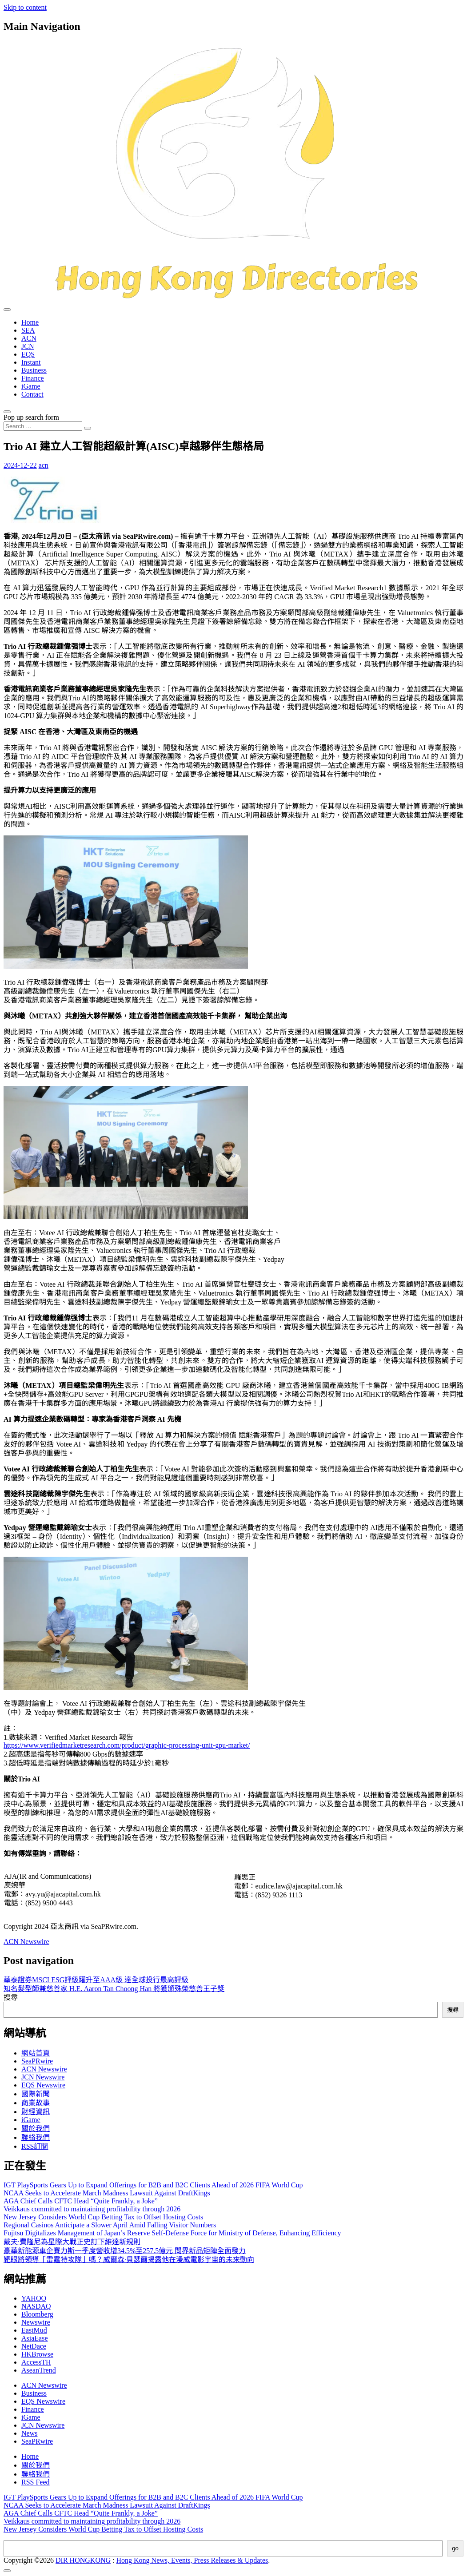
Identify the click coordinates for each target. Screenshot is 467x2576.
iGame (30, 386)
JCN (27, 346)
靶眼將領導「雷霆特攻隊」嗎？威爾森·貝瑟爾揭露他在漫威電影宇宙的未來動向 (129, 2259)
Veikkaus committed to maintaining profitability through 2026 (92, 2209)
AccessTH (36, 2362)
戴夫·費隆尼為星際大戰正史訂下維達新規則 (72, 2242)
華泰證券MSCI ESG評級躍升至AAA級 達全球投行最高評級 (96, 1980)
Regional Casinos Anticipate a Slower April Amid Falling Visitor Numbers (110, 2225)
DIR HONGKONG (83, 2560)
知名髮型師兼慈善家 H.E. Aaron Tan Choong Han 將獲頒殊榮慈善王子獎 (114, 1988)
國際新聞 (35, 2094)
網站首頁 (35, 2053)
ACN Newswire (26, 1941)
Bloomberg (37, 2314)
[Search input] (43, 426)
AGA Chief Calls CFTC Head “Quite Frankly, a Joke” (81, 2201)
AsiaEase (34, 2338)
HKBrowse (37, 2354)
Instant (31, 362)
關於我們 (35, 2128)
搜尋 (11, 1997)
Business (34, 370)
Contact (32, 394)
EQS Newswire (43, 2085)
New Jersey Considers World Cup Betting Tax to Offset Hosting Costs (103, 2217)
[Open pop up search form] (7, 411)
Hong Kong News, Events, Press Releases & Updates (192, 2560)
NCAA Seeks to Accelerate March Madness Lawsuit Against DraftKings (107, 2193)
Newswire (35, 2322)
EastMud (34, 2330)
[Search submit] (87, 428)
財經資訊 (35, 2111)
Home (30, 322)
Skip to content (25, 7)
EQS (28, 354)
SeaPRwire (37, 2061)
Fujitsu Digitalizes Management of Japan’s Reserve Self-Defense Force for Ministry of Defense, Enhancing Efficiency (172, 2233)
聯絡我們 (35, 2137)
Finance (32, 378)
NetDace (33, 2346)
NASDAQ (36, 2306)
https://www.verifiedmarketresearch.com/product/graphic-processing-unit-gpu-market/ (127, 1745)
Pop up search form (31, 417)
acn (43, 465)
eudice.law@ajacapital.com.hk (299, 1886)
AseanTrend (38, 2370)
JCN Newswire (42, 2077)
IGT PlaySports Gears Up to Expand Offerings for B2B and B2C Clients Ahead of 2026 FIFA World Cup (153, 2185)
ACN (28, 338)
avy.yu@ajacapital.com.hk (63, 1894)
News (29, 2433)
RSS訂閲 (34, 2146)
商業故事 (35, 2103)
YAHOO (33, 2298)
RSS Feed (35, 2482)
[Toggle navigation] (7, 309)
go (455, 2548)
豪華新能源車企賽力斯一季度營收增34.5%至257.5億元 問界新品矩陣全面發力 (125, 2250)
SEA (28, 330)
